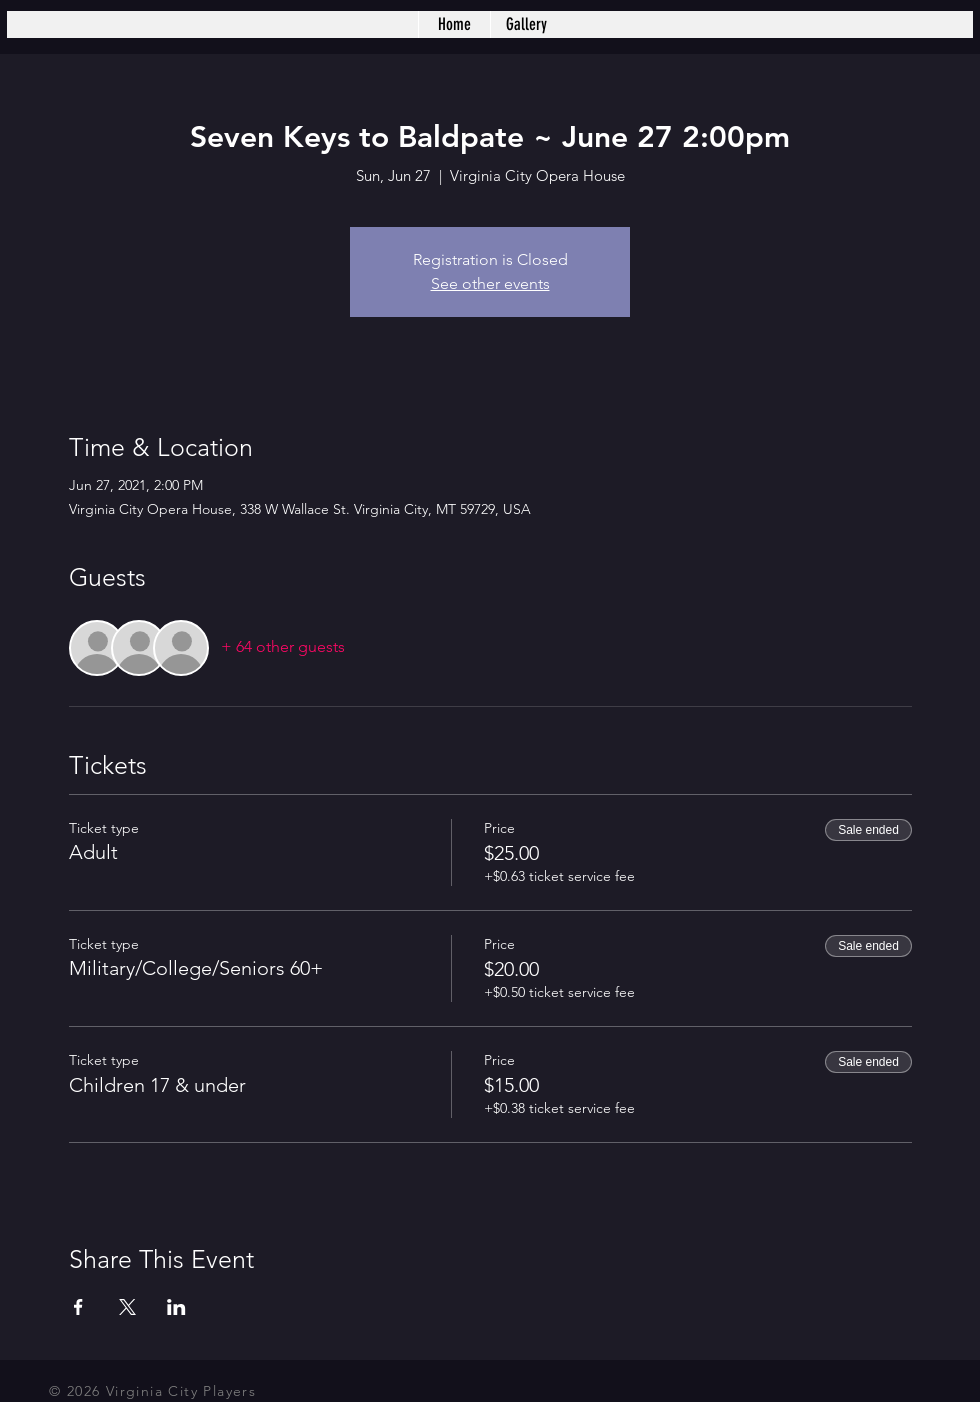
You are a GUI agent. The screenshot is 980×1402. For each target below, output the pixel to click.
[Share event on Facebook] (78, 1307)
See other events (490, 283)
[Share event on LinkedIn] (176, 1307)
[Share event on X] (127, 1307)
